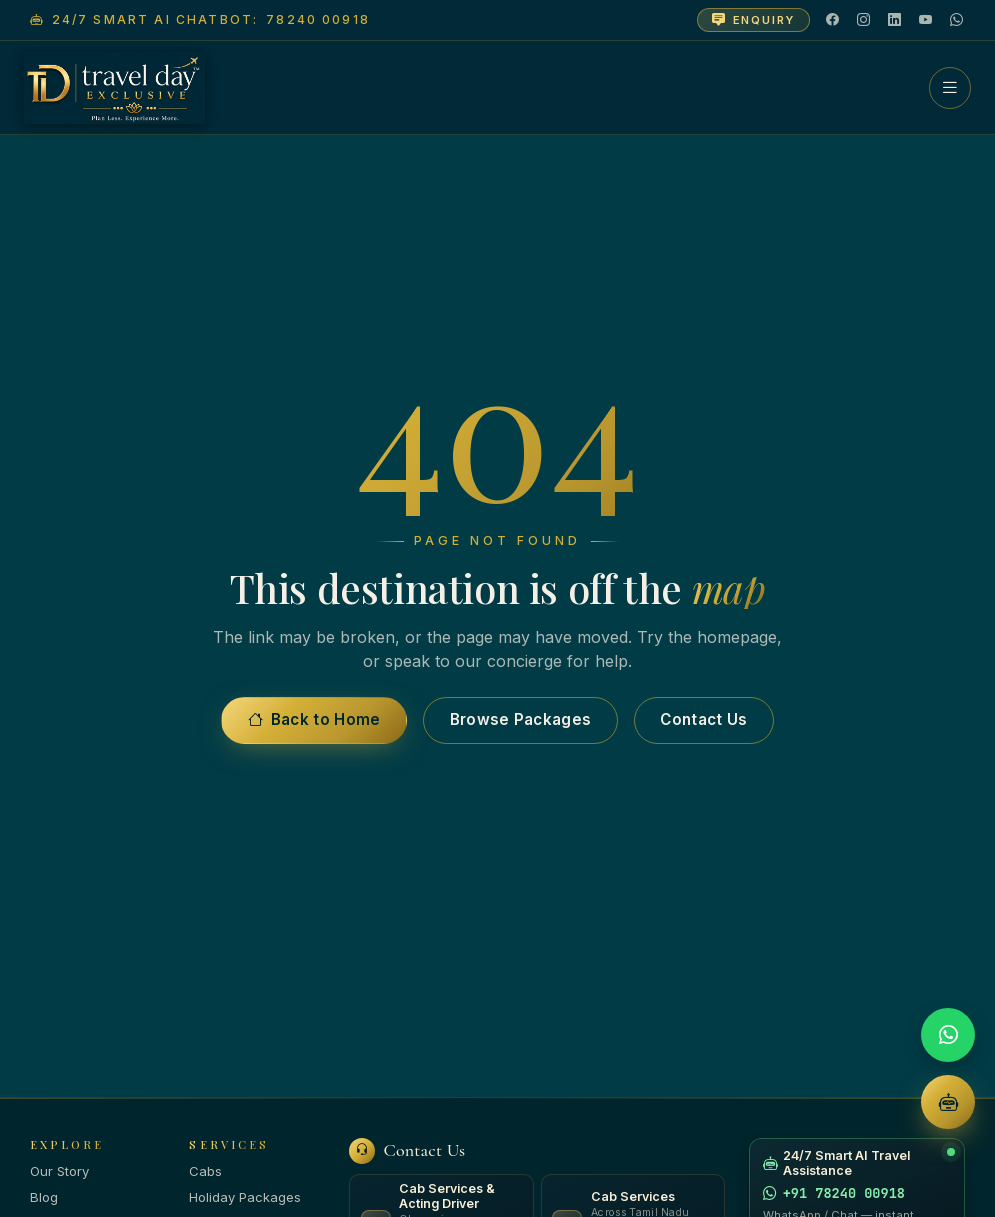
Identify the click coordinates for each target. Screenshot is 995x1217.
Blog (44, 1197)
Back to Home (314, 719)
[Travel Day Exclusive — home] (114, 88)
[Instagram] (864, 20)
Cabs (205, 1171)
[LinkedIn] (895, 20)
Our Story (59, 1171)
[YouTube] (926, 20)
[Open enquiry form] (753, 20)
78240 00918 (318, 19)
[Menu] (950, 88)
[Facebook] (833, 20)
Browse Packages (521, 719)
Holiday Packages (245, 1197)
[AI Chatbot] (948, 1102)
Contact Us (703, 719)
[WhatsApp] (957, 20)
